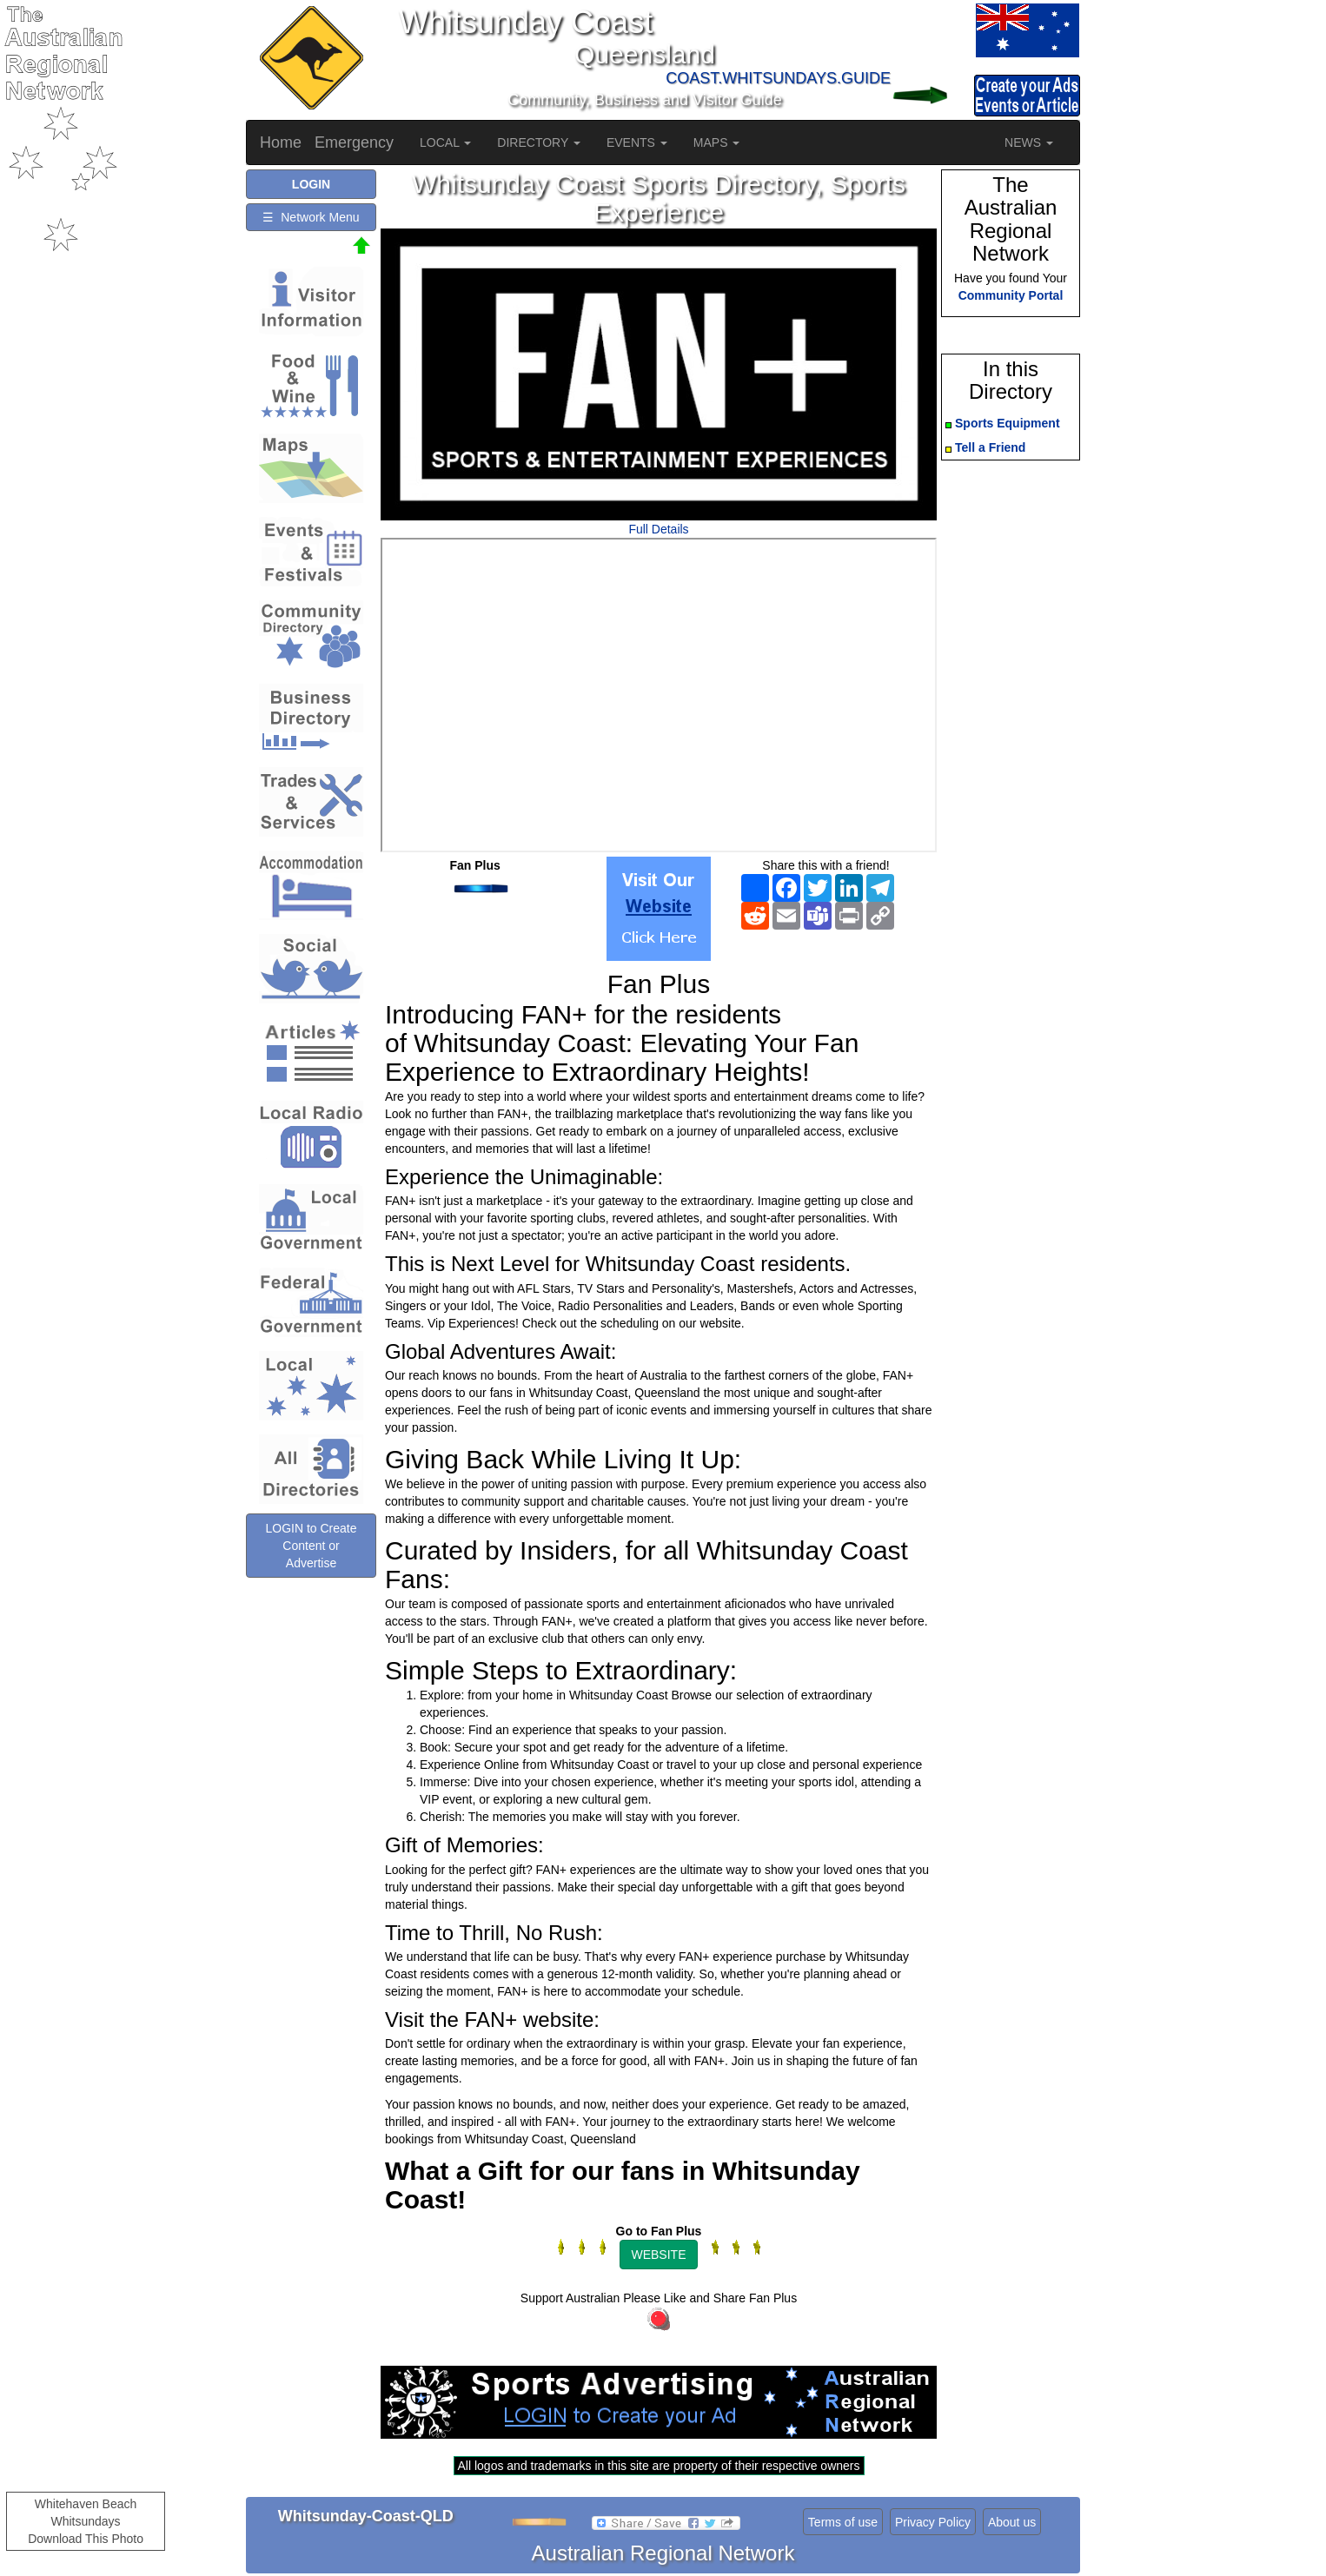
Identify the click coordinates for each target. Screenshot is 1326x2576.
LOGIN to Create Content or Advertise (310, 1545)
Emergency (354, 142)
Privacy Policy (933, 2522)
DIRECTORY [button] (538, 142)
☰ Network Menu (310, 217)
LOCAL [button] (445, 142)
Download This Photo (85, 2539)
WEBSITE (658, 2254)
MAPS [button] (716, 142)
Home (281, 142)
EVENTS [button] (637, 142)
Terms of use (843, 2522)
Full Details (658, 529)
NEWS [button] (1028, 142)
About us (1012, 2522)
